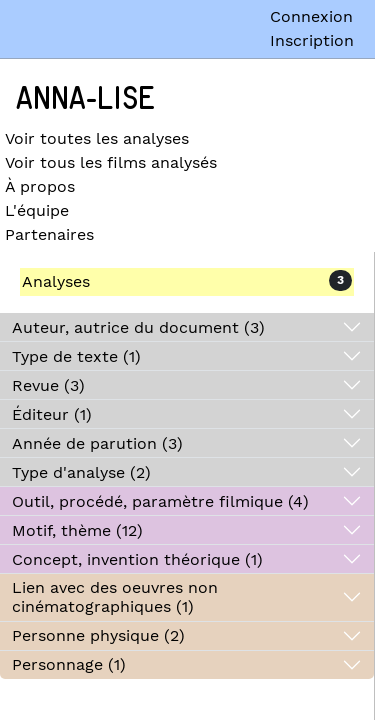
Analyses (56, 281)
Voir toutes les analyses (97, 138)
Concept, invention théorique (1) (137, 559)
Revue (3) (48, 385)
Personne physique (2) (98, 635)
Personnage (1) (69, 664)
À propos (40, 186)
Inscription (312, 40)
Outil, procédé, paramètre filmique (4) (160, 501)
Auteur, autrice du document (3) (138, 327)
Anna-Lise (85, 99)
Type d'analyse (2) (81, 472)
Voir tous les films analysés (111, 162)
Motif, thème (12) (77, 530)
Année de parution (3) (97, 443)
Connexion (311, 16)
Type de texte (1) (76, 356)
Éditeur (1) (52, 414)
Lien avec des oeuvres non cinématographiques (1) (115, 597)
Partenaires (49, 234)
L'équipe (37, 210)
